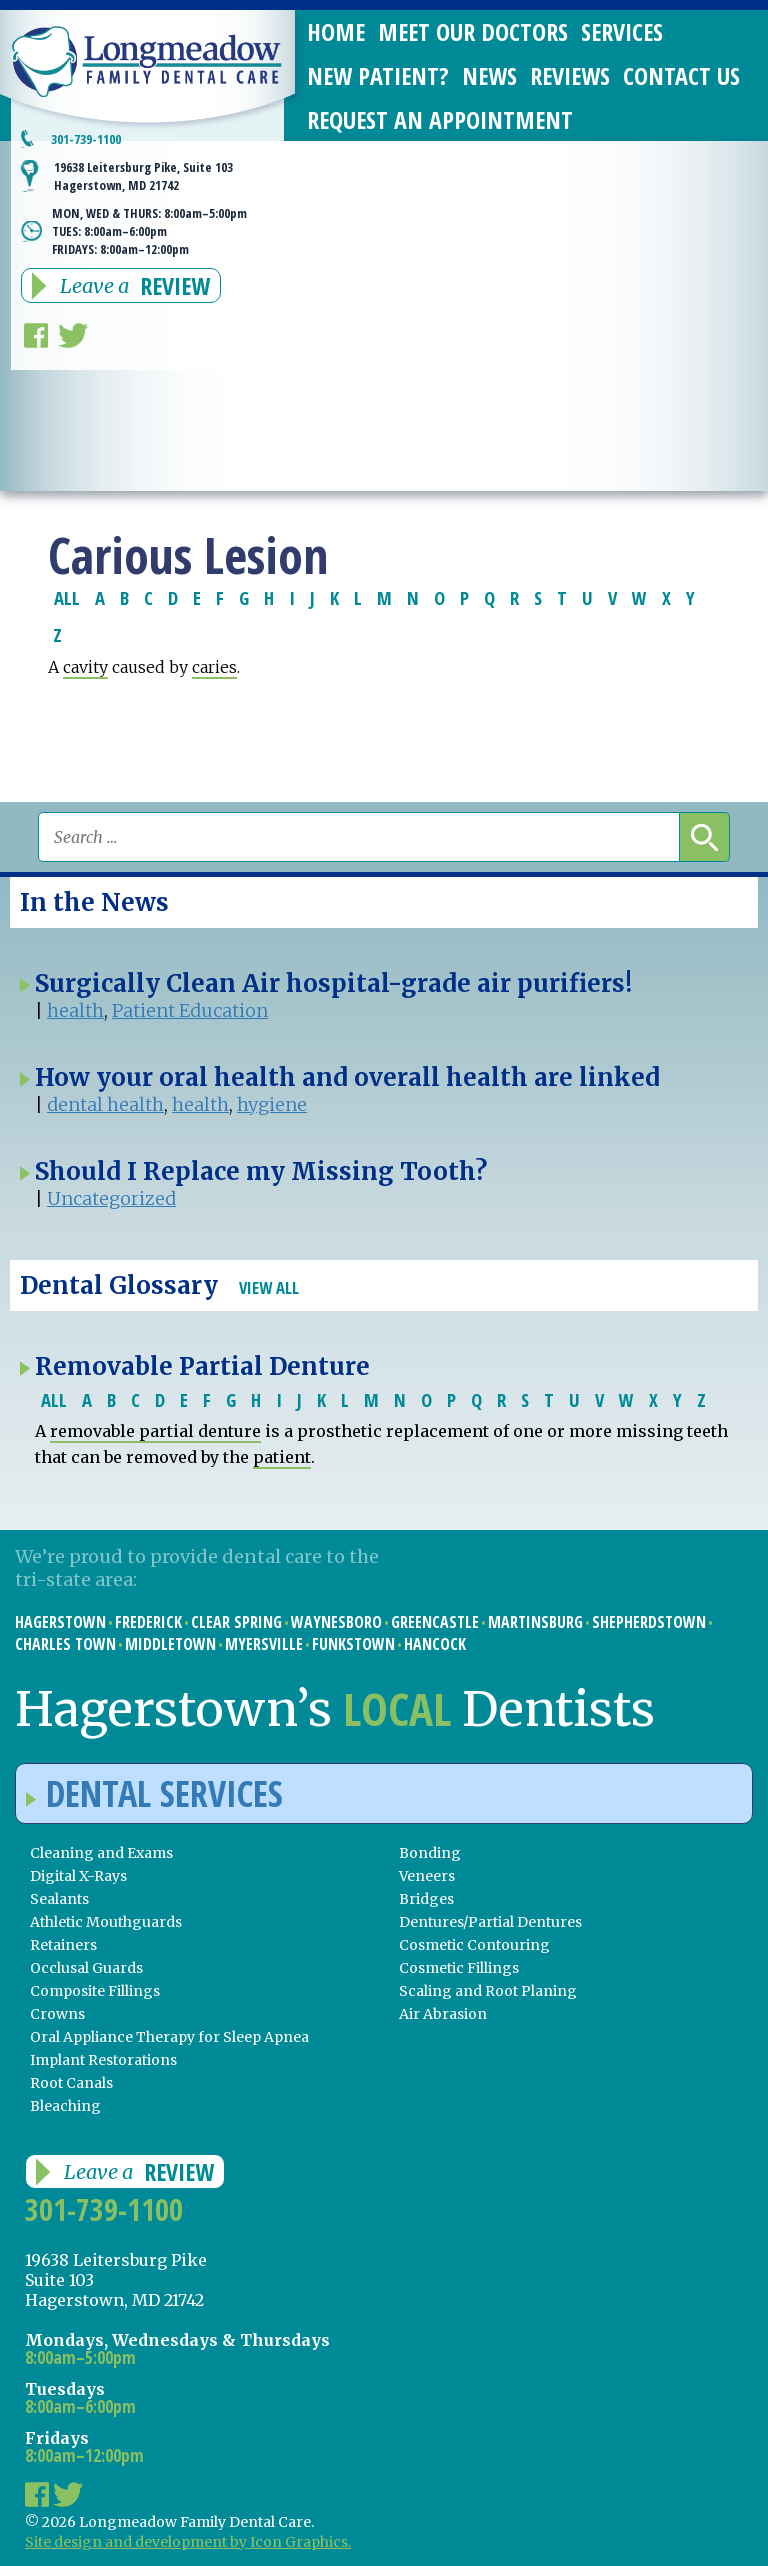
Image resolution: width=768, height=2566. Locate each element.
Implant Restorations (103, 2060)
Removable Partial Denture (202, 1366)
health (75, 1010)
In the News (94, 902)
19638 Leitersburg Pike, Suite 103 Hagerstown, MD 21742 (143, 176)
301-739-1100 (86, 139)
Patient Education (190, 1010)
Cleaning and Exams (101, 1853)
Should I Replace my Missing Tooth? (261, 1171)
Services (622, 31)
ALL (67, 597)
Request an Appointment (440, 119)
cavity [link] (85, 667)
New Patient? (378, 75)
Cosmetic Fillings (459, 1968)
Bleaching (65, 2106)
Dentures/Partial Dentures (490, 1922)
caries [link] (214, 667)
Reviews (570, 75)
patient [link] (282, 1457)
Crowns (57, 2014)
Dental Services (154, 1793)
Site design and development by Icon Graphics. (188, 2542)
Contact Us (681, 75)
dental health (105, 1104)
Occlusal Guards (86, 1968)
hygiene (272, 1104)
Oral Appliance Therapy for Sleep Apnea (169, 2037)
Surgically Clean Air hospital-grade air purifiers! (333, 983)
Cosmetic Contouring (474, 1945)
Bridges (426, 1899)
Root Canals (71, 2083)
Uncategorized (111, 1198)
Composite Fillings (95, 1991)
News (489, 75)
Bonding (430, 1853)
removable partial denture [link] (155, 1431)
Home (336, 31)
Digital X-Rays (78, 1876)
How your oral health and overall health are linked (347, 1077)
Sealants (59, 1899)
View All (269, 1287)
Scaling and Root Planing (488, 1991)
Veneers (427, 1876)
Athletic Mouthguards (106, 1922)
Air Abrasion (443, 2014)
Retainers (63, 1945)
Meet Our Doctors (473, 31)
